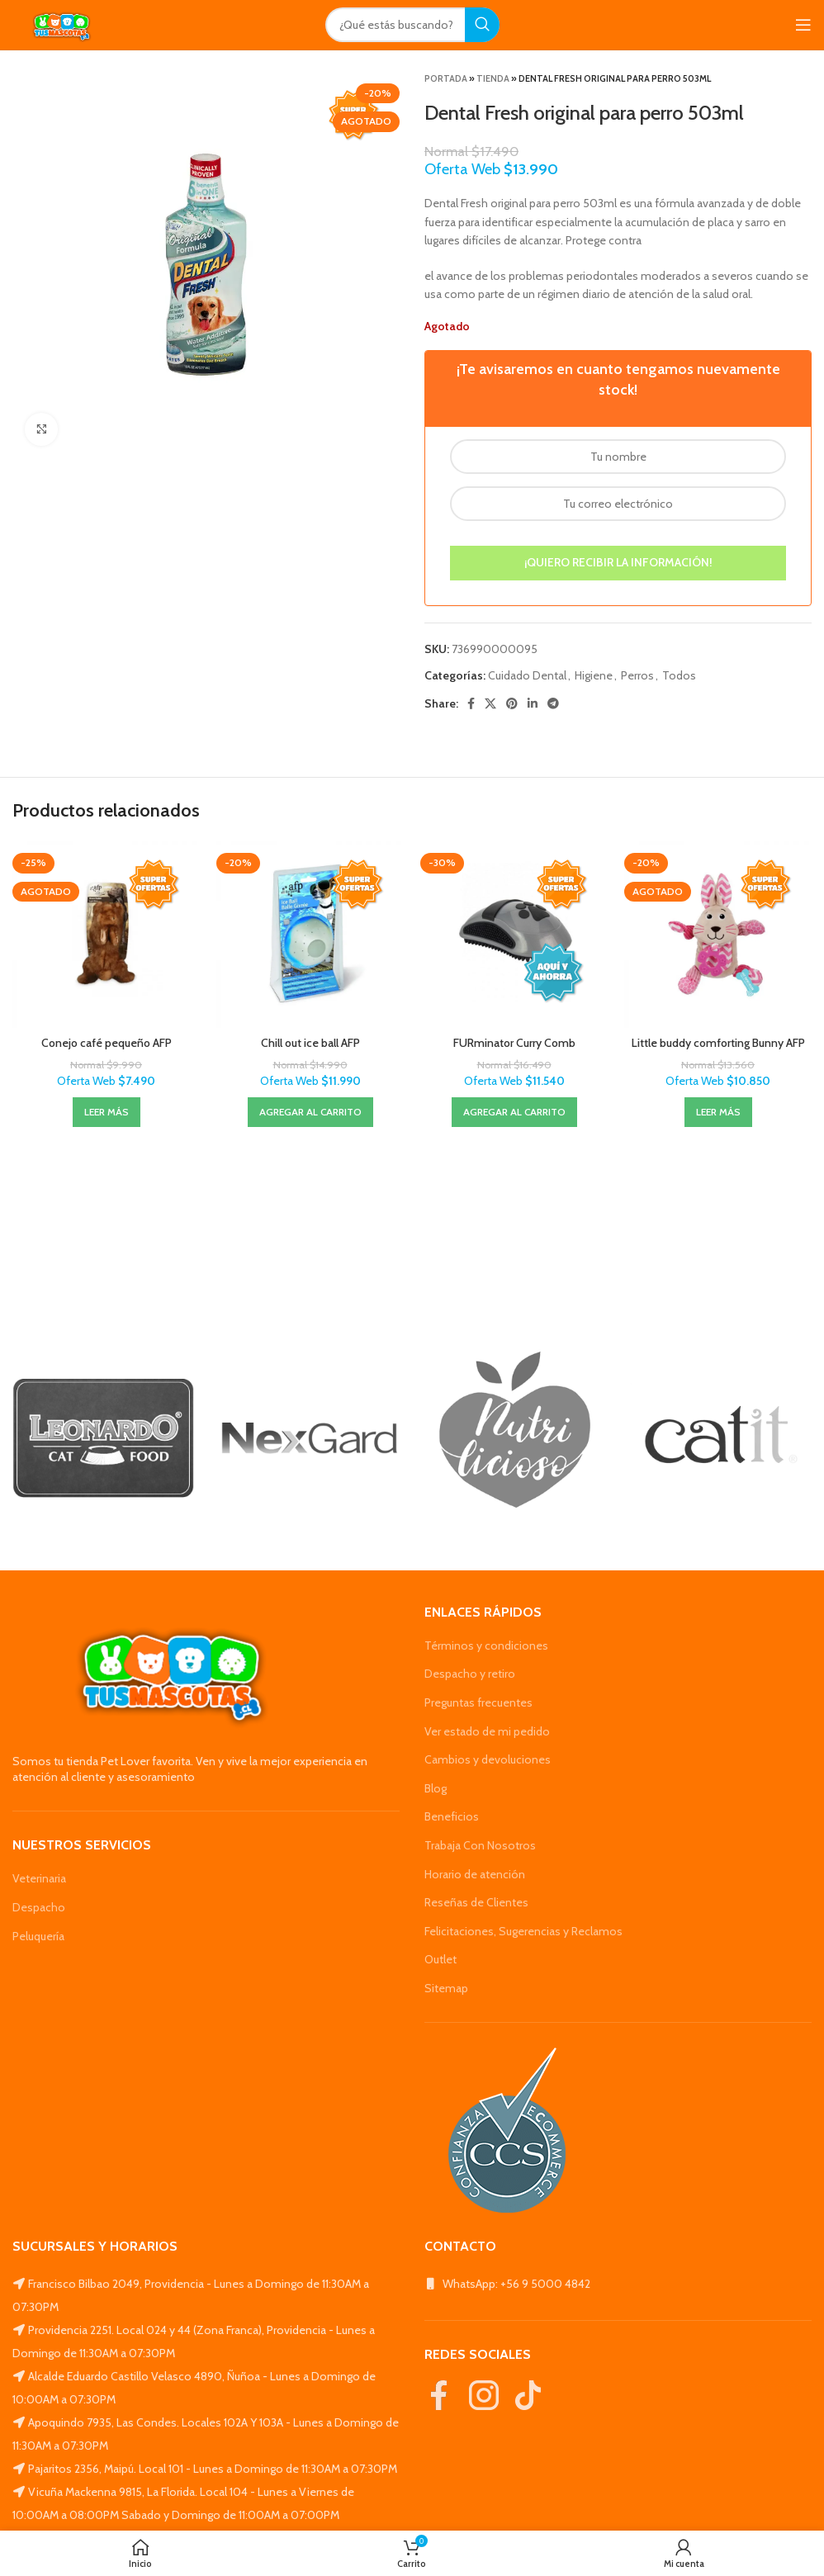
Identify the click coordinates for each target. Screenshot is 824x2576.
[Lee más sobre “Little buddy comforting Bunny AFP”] (718, 1112)
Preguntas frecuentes (478, 1702)
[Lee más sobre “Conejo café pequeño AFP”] (106, 1112)
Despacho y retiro (469, 1673)
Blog (435, 1788)
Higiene (594, 675)
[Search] (412, 24)
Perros (637, 675)
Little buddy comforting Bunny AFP (718, 1042)
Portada (445, 78)
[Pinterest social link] (512, 703)
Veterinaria (39, 1878)
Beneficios (451, 1816)
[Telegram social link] (553, 703)
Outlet (440, 1959)
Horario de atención (474, 1874)
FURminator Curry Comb (514, 1042)
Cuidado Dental (527, 675)
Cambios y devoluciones (487, 1759)
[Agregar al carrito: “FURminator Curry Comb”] (514, 1112)
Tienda (492, 78)
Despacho (38, 1907)
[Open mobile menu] (803, 24)
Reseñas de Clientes (476, 1902)
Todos (679, 675)
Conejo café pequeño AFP (106, 1042)
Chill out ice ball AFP (310, 1042)
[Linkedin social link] (532, 703)
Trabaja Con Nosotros (480, 1845)
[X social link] (490, 703)
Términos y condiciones (486, 1645)
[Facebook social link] (471, 703)
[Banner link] (103, 1438)
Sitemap (446, 1988)
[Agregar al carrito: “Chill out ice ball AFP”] (310, 1112)
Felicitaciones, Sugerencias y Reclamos (523, 1931)
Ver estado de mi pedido (487, 1731)
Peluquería (38, 1936)
